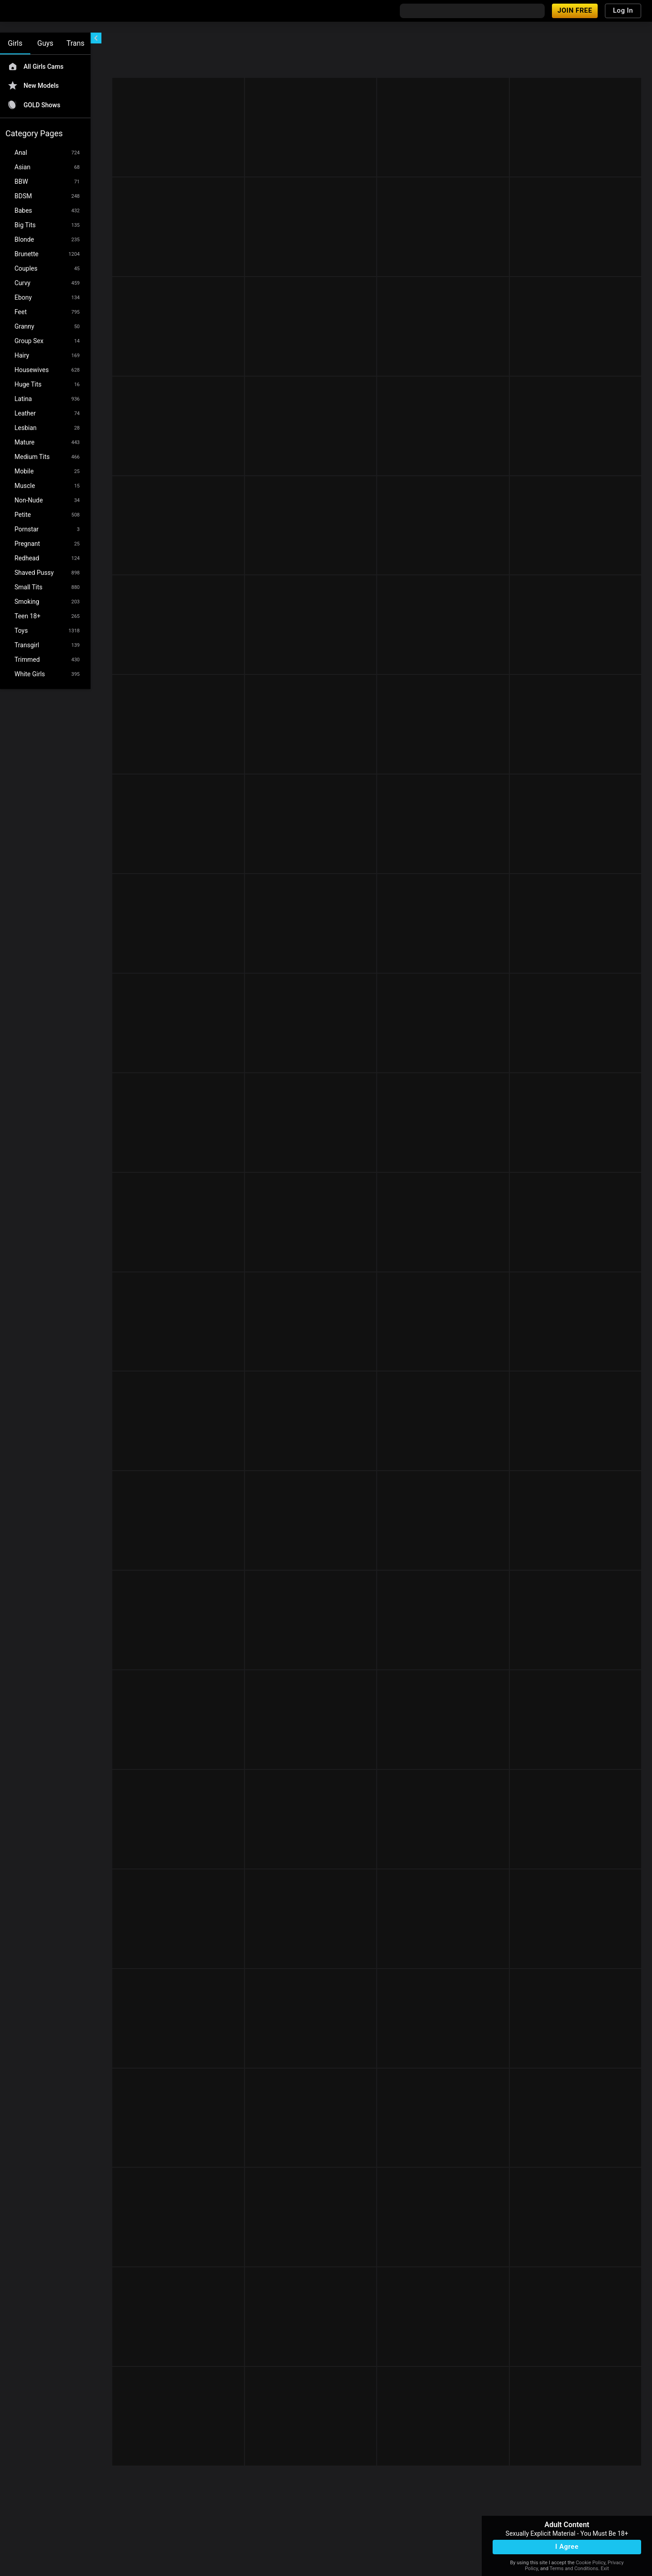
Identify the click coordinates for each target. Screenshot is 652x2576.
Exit (605, 2568)
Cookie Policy (590, 2563)
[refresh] (180, 40)
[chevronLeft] (96, 38)
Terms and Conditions (574, 2568)
